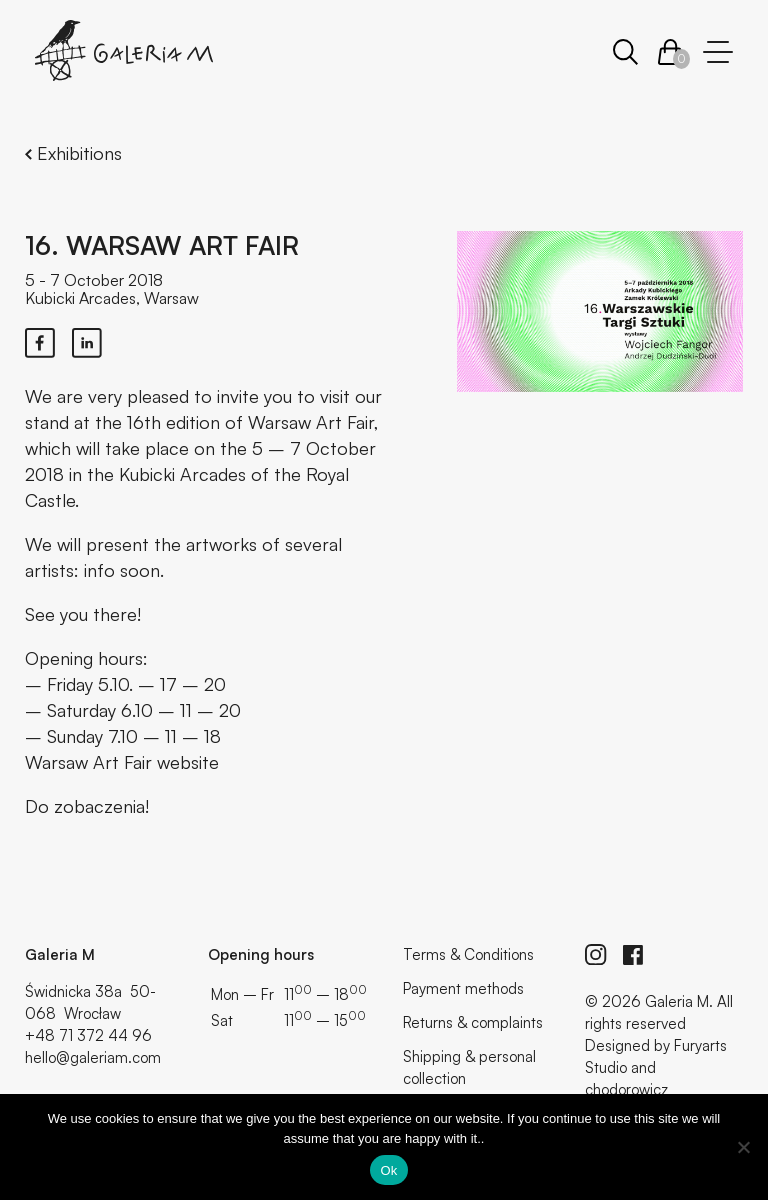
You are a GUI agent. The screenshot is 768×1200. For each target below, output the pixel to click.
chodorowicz (626, 1089)
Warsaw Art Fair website (122, 762)
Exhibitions (73, 153)
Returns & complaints (473, 1022)
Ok (388, 1170)
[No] (743, 1147)
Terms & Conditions (468, 954)
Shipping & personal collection (469, 1067)
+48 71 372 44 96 (88, 1035)
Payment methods (463, 988)
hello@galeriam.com (93, 1057)
